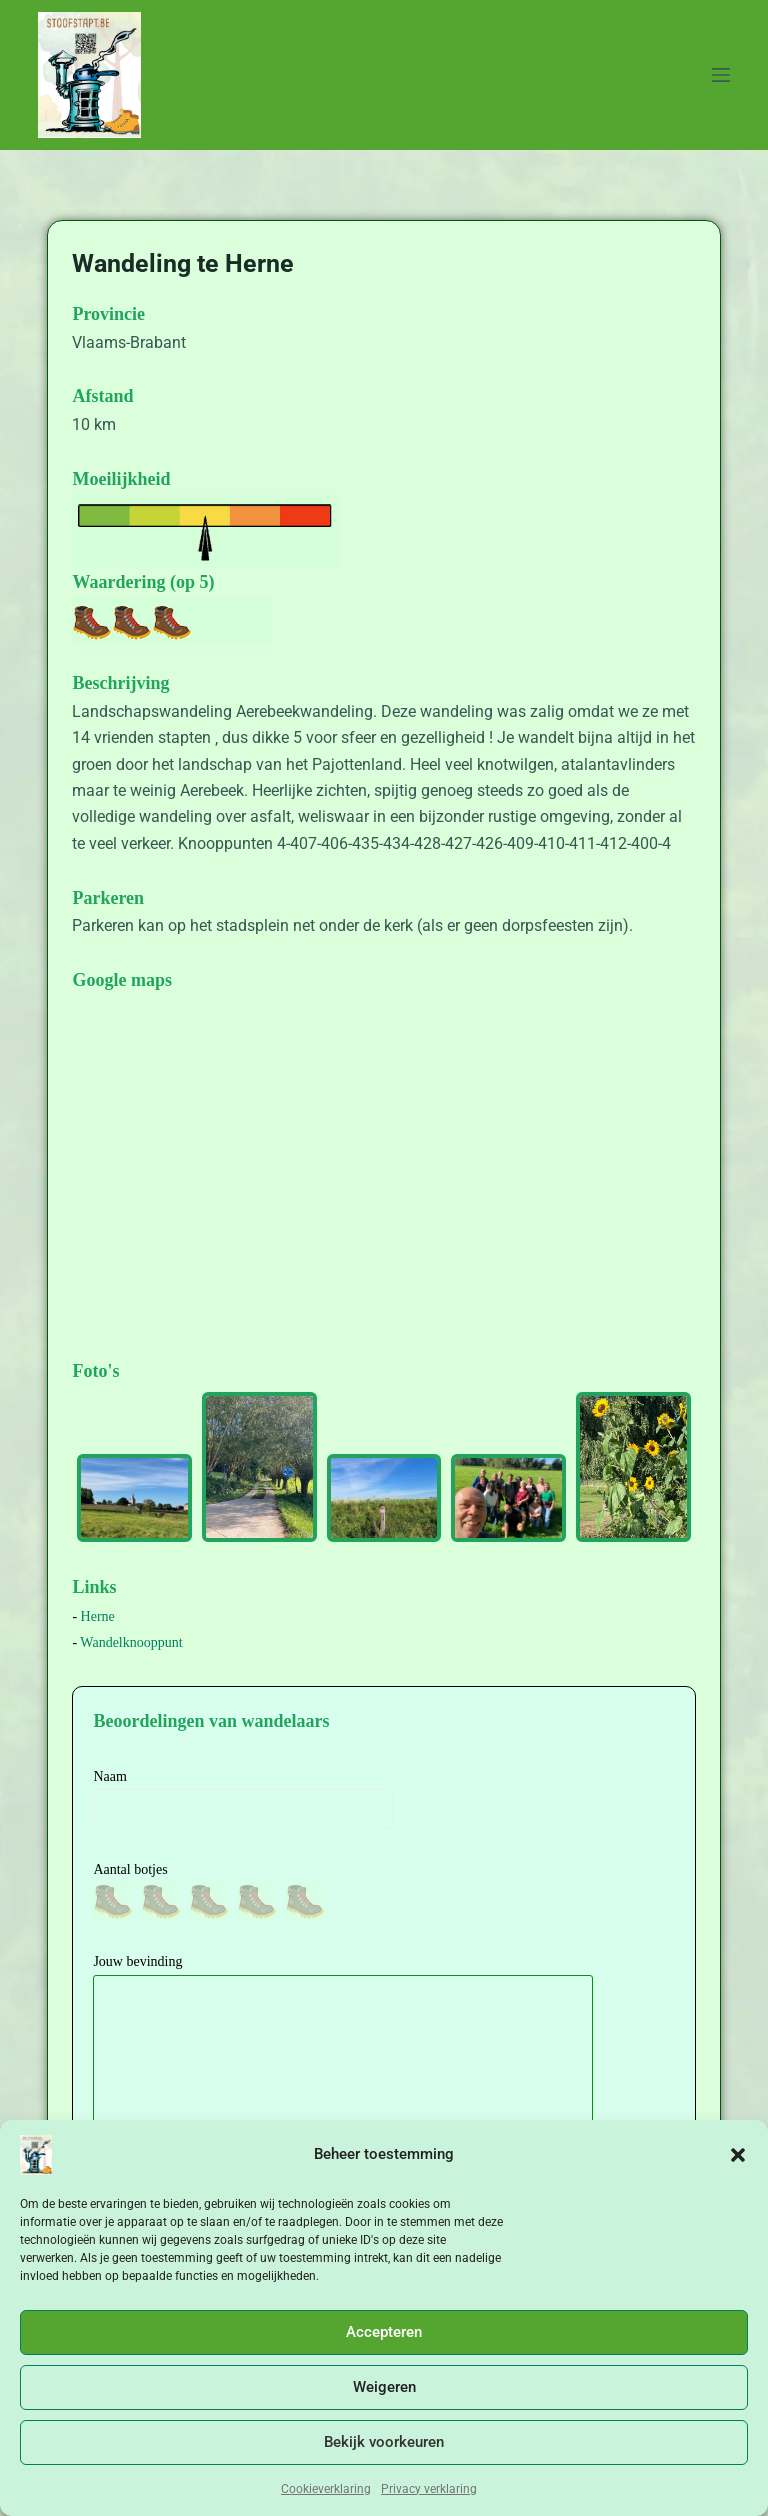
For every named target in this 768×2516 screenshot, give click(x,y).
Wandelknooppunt (131, 1642)
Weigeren (384, 2387)
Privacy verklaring (429, 2489)
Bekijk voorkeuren (384, 2442)
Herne (98, 1616)
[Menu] (721, 75)
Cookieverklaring (326, 2489)
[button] (738, 2155)
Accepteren (384, 2332)
